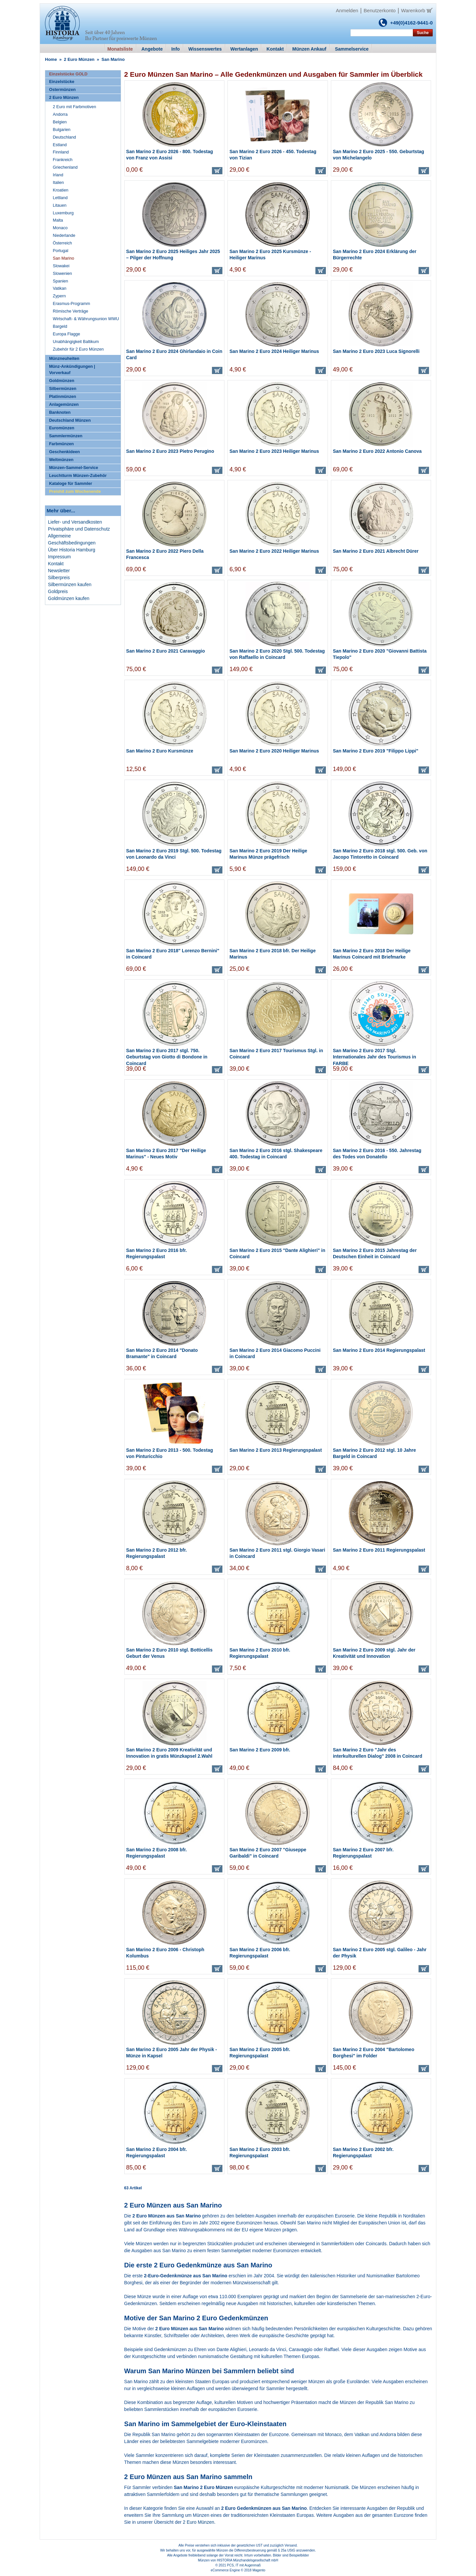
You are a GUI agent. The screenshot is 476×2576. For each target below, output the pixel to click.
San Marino (63, 258)
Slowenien (62, 273)
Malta (58, 220)
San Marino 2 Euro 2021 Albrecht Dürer (375, 551)
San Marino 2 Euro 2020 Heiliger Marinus (274, 750)
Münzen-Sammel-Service (73, 467)
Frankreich (63, 159)
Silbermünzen (62, 388)
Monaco (333, 2434)
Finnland (61, 152)
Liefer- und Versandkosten (75, 522)
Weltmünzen (61, 459)
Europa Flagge (66, 334)
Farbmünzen (61, 444)
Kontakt (55, 563)
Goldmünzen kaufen (68, 598)
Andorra (387, 2434)
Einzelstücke (61, 81)
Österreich (62, 243)
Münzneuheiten (64, 358)
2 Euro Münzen (79, 59)
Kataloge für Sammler (70, 483)
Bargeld (60, 326)
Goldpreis (58, 591)
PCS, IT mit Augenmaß (244, 2565)
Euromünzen (61, 428)
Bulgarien (61, 129)
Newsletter (59, 570)
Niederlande (64, 235)
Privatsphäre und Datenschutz (79, 529)
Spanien (60, 281)
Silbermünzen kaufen (70, 584)
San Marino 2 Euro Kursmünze (159, 750)
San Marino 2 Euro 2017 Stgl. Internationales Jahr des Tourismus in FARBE (374, 1057)
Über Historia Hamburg (71, 549)
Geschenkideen (64, 452)
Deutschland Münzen (70, 420)
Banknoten (59, 412)
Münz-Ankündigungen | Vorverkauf (72, 369)
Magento (259, 2570)
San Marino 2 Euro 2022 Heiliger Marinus (274, 551)
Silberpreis (59, 577)
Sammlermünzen (65, 436)
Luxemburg (63, 213)
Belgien (60, 122)
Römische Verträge (70, 311)
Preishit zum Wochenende (75, 491)
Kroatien (60, 190)
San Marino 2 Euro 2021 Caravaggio (165, 651)
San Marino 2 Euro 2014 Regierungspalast (379, 1350)
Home (51, 59)
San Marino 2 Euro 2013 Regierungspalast (275, 1450)
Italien (58, 182)
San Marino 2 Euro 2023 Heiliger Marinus (274, 451)
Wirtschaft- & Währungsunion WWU (86, 319)
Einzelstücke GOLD (68, 74)
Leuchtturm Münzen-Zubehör (77, 475)
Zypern (59, 296)
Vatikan (362, 2434)
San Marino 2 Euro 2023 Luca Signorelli (376, 351)
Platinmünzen (62, 396)
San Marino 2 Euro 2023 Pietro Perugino (170, 451)
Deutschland (64, 137)
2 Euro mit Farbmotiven (74, 107)
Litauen (59, 205)
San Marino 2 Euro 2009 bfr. (259, 1749)
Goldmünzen (61, 380)
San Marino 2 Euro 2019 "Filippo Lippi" (375, 750)
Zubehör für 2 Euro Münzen (78, 349)
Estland (60, 145)
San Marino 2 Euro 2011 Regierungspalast (379, 1550)
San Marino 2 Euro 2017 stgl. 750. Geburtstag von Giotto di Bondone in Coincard (167, 1057)
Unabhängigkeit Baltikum (76, 341)
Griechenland (65, 167)
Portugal (60, 250)
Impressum (59, 556)
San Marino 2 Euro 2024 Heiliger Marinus (274, 351)
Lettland (60, 197)
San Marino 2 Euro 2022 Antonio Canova (377, 451)
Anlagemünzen (64, 404)
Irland (58, 175)
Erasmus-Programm (71, 303)
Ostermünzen (62, 89)
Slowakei (61, 266)
